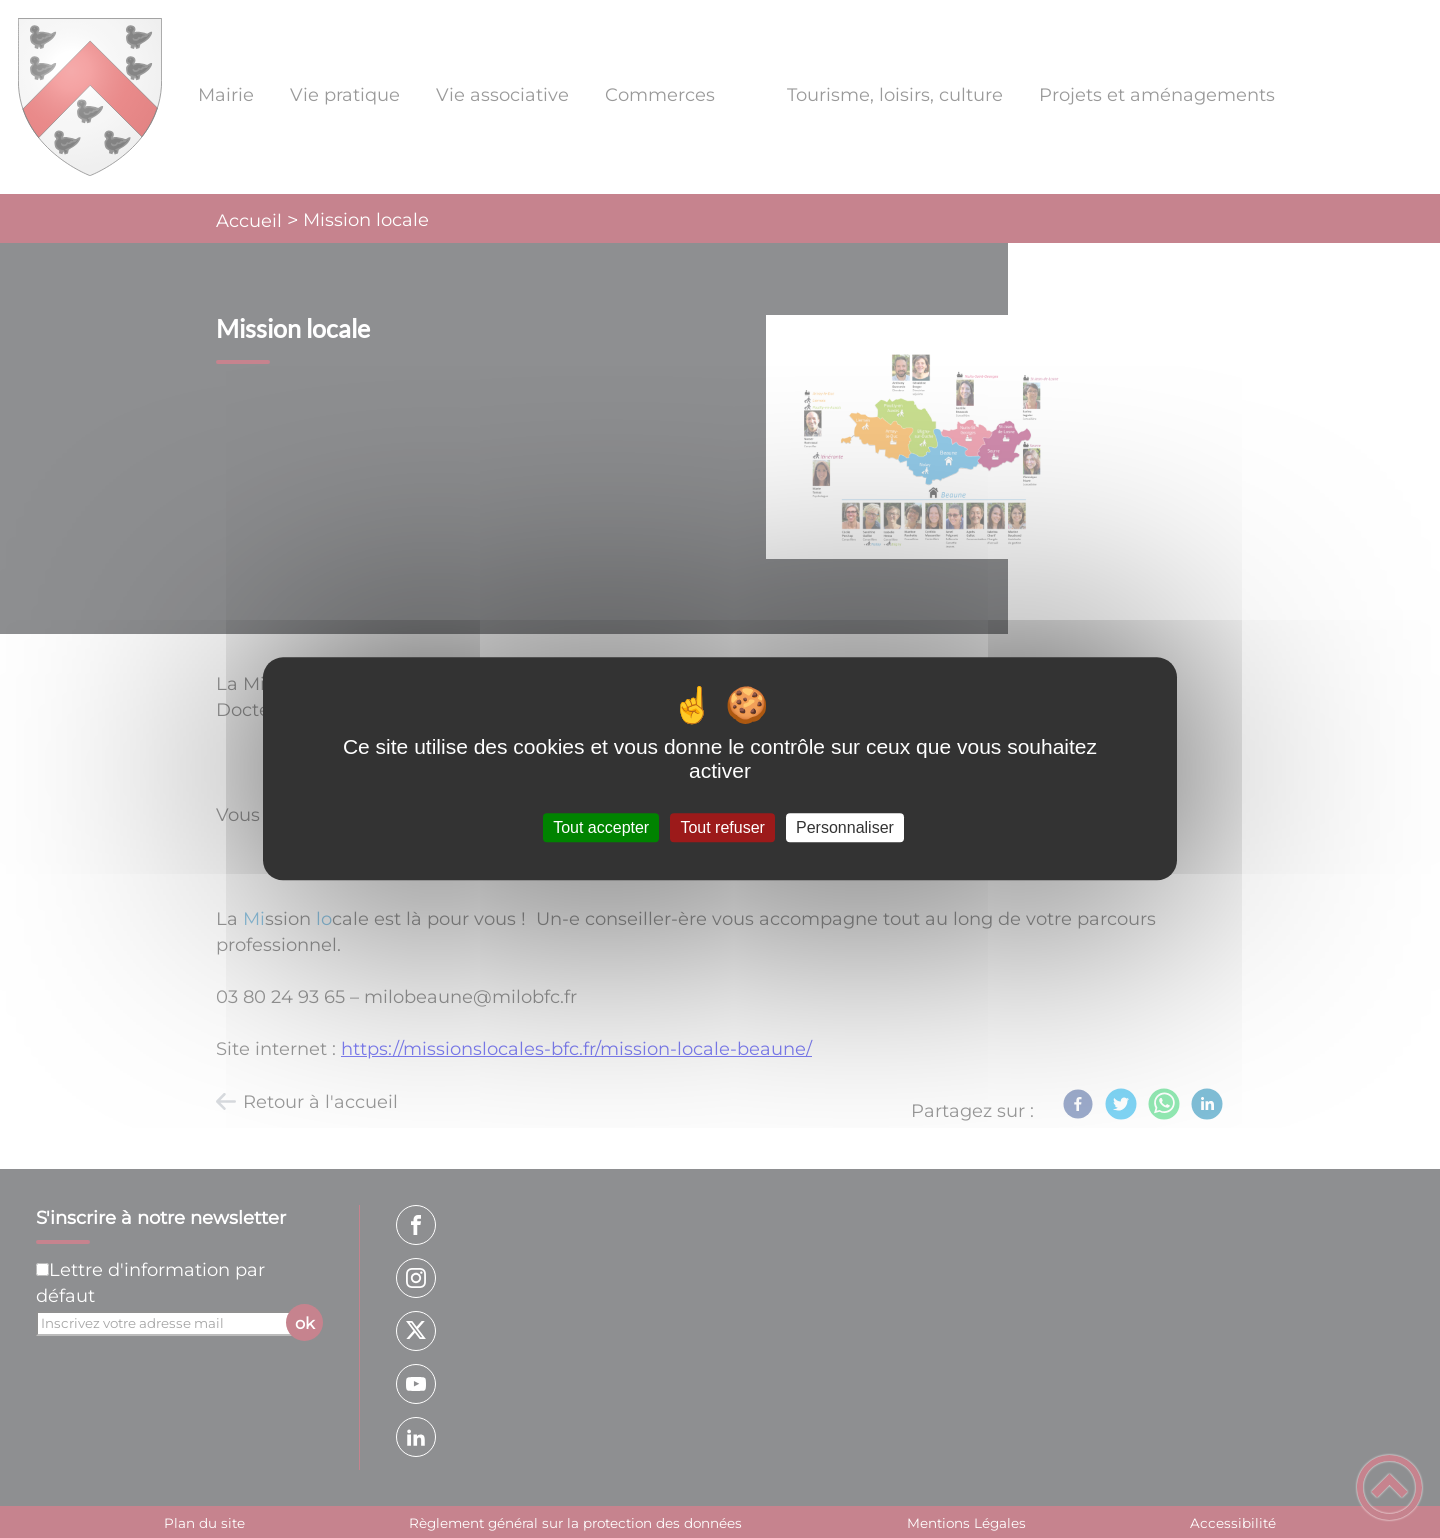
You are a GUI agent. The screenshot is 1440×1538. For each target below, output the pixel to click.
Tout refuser (722, 827)
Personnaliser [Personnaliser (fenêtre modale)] (845, 827)
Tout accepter (601, 827)
